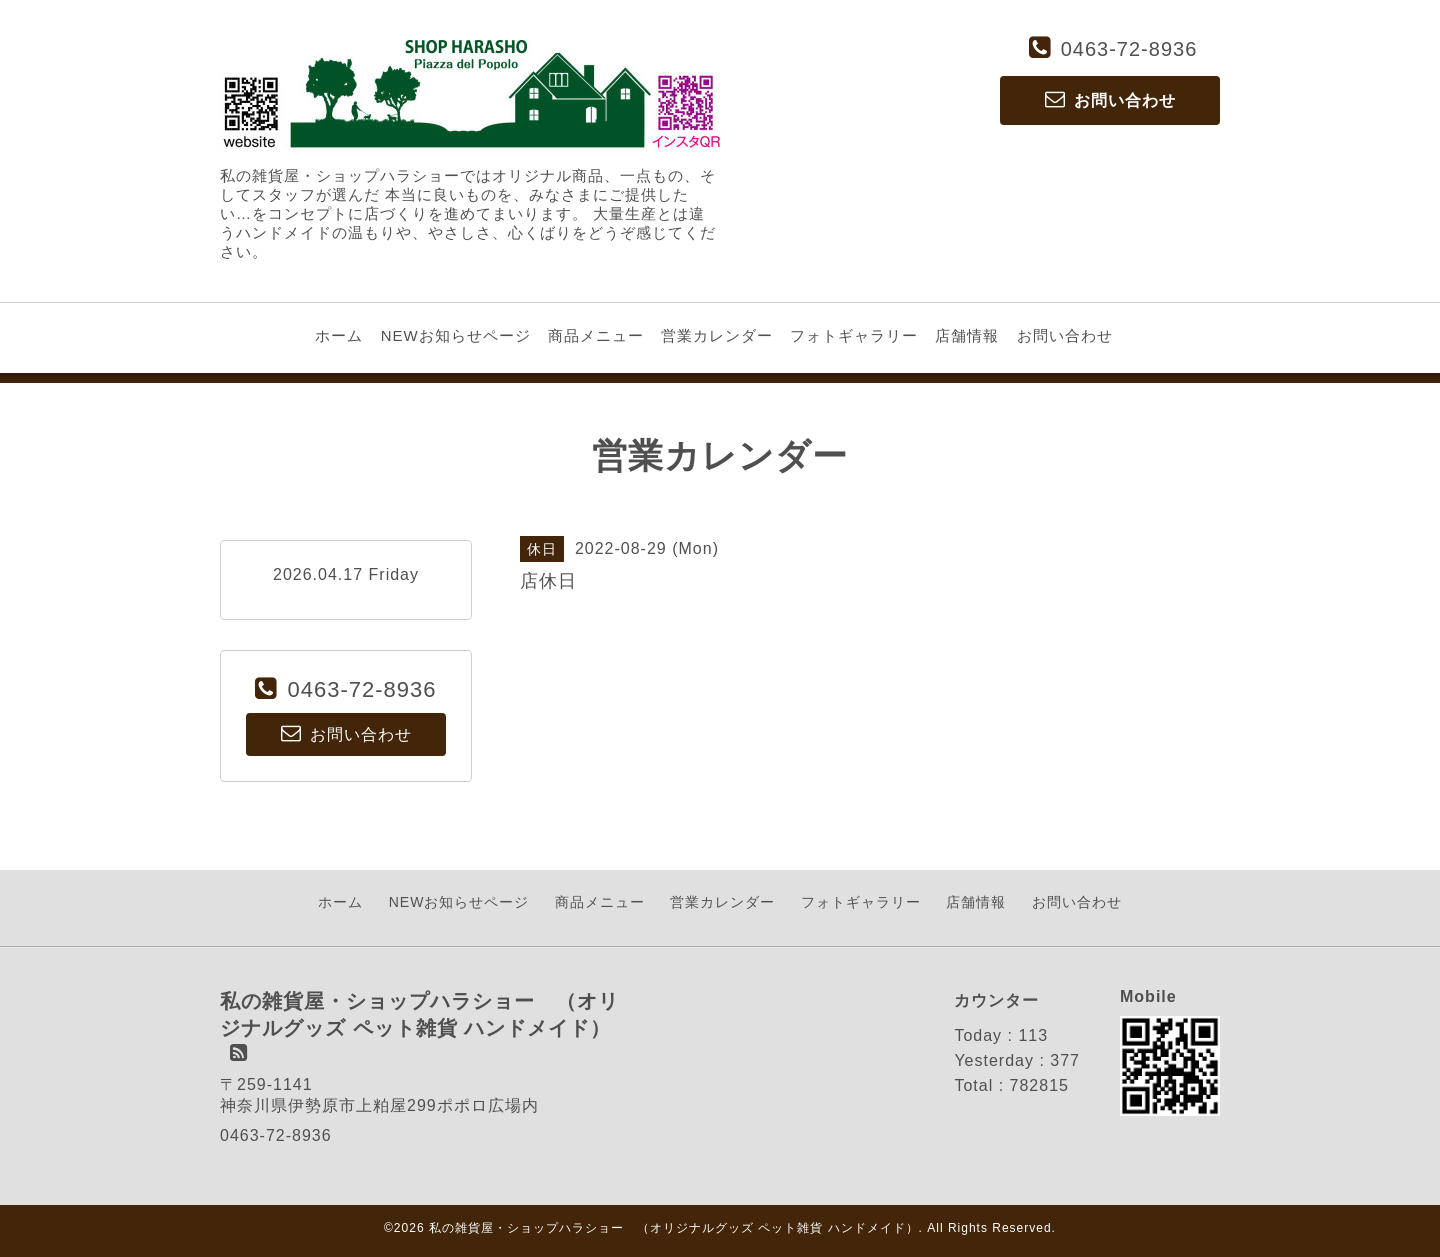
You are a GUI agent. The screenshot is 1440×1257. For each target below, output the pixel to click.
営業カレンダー (717, 335)
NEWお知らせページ (456, 335)
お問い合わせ (1065, 335)
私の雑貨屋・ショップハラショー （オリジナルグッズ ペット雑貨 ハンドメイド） (674, 1228)
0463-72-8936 (1129, 49)
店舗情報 (967, 335)
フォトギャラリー (854, 335)
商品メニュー (596, 335)
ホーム (339, 335)
